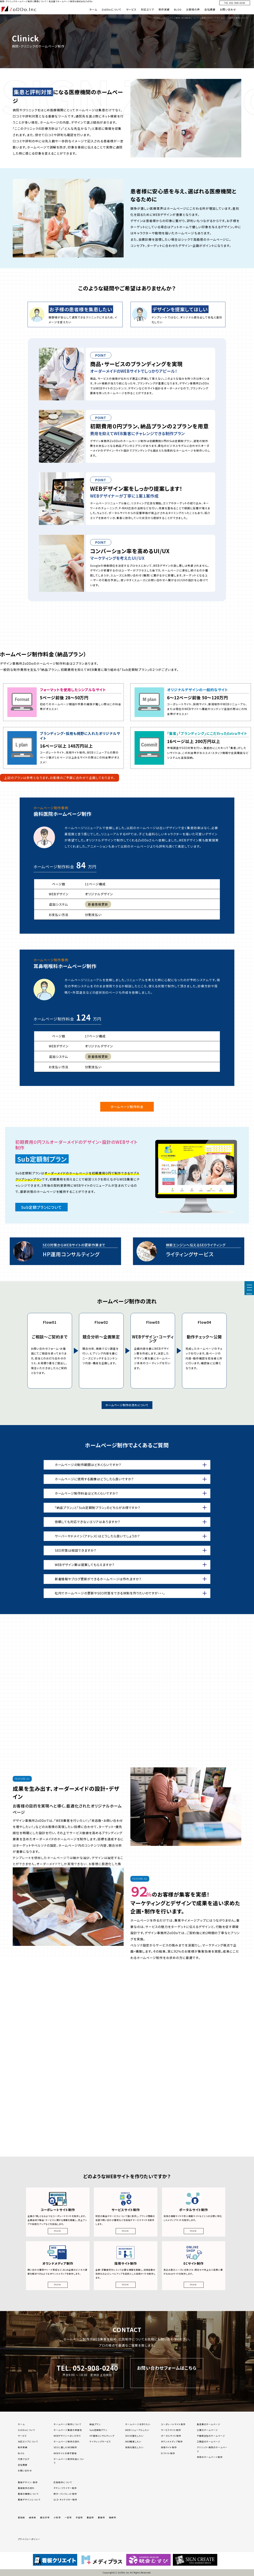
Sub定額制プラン (98, 2430)
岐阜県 (32, 2517)
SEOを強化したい (134, 2435)
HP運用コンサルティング (102, 2435)
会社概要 (210, 9)
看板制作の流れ (26, 2488)
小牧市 (57, 2517)
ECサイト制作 (168, 2453)
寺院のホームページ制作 (210, 2457)
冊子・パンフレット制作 (65, 2493)
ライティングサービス (100, 2441)
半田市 (79, 2517)
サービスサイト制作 (171, 2430)
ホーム (93, 9)
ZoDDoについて (111, 9)
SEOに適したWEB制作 (65, 2447)
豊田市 (90, 2517)
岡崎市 (112, 2517)
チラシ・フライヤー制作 (65, 2488)
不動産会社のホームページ (211, 2435)
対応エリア (147, 9)
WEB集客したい (133, 2441)
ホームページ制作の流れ (67, 2441)
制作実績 (164, 9)
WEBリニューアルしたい (137, 2430)
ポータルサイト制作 (171, 2435)
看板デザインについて (29, 2499)
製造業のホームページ (208, 2424)
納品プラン (95, 2424)
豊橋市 (101, 2517)
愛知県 (21, 2517)
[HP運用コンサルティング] (65, 1251)
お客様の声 (193, 9)
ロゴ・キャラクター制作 (65, 2499)
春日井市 (45, 2517)
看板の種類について (28, 2493)
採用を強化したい (134, 2447)
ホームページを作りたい (137, 2424)
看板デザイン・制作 (28, 2482)
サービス (131, 9)
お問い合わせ (228, 9)
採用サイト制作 (169, 2447)
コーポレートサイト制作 (173, 2424)
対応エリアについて (28, 2441)
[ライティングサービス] (188, 1251)
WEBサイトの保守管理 (65, 2453)
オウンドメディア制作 (172, 2441)
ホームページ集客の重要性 (68, 2430)
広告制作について (63, 2482)
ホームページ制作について (67, 2424)
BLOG (178, 9)
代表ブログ (23, 2459)
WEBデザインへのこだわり (67, 2435)
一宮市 (68, 2517)
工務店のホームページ (208, 2441)
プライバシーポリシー (29, 2539)
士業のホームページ (207, 2430)
